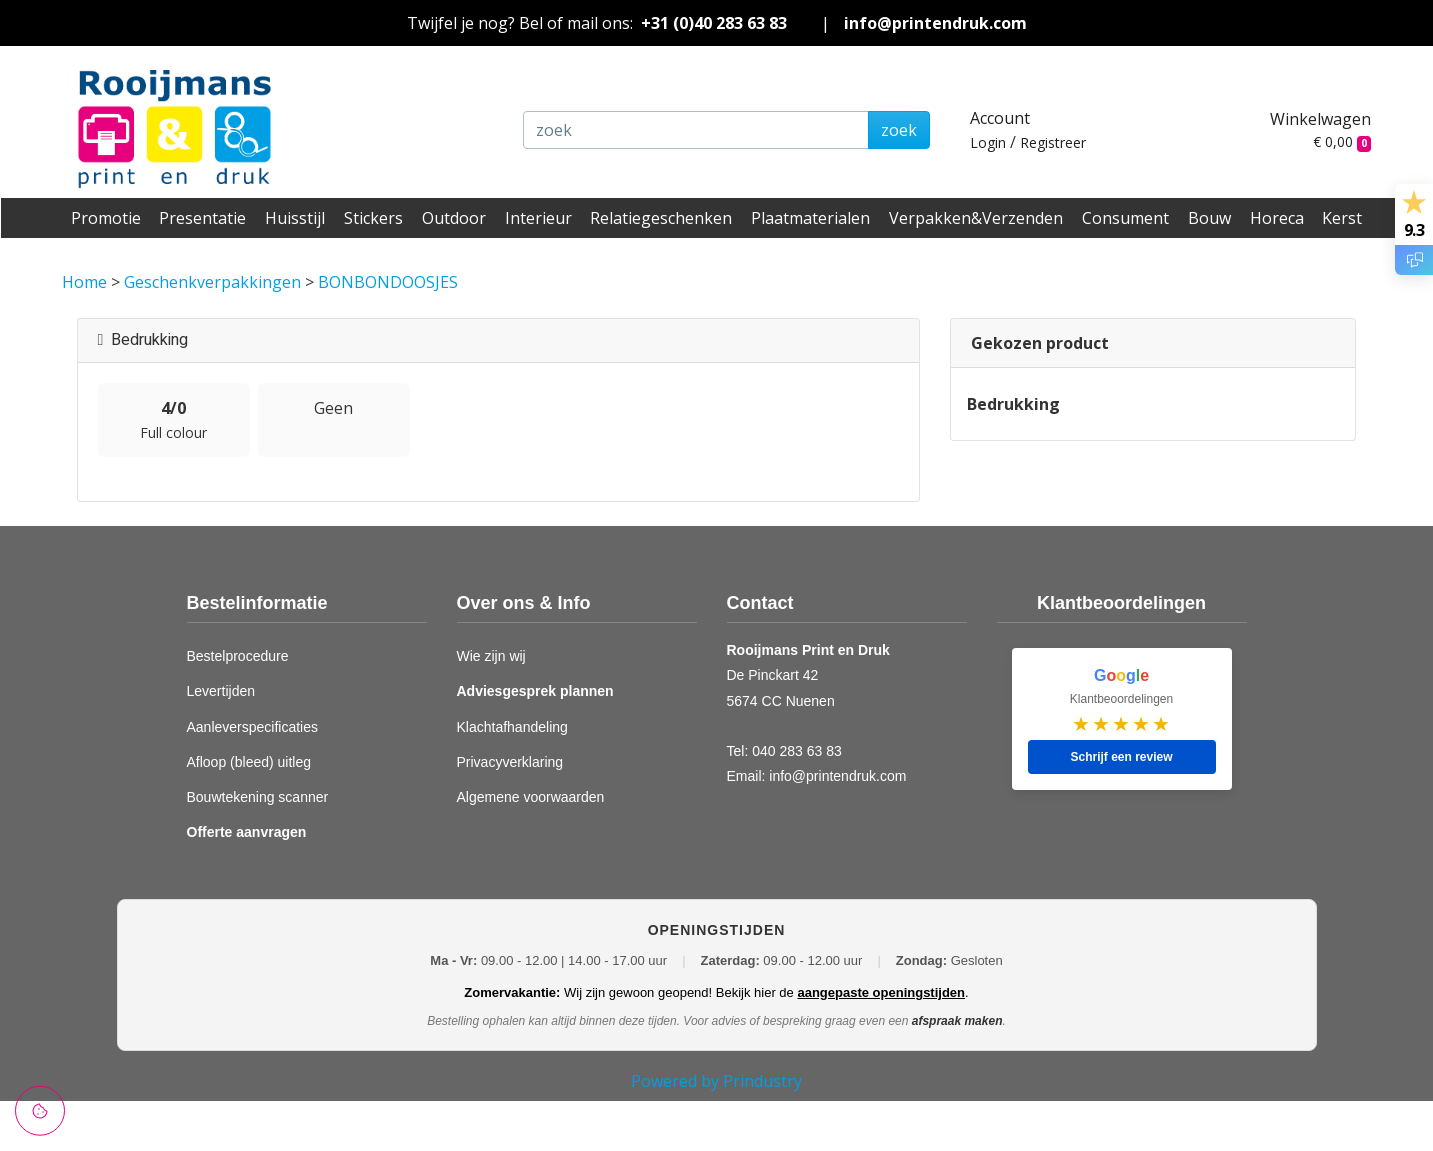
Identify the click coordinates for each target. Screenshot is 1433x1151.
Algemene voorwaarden (531, 797)
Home (86, 282)
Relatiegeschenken (661, 218)
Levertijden (221, 691)
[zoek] (696, 130)
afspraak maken (957, 1021)
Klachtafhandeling (512, 727)
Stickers (373, 218)
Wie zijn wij (491, 656)
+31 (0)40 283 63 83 (714, 23)
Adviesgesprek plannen (535, 691)
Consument (1125, 218)
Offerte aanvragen (247, 832)
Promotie (106, 218)
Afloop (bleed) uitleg (249, 762)
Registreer (1053, 142)
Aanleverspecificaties (253, 727)
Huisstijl (295, 218)
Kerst (1342, 218)
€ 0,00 (1342, 141)
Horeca (1277, 218)
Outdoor (454, 218)
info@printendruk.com (935, 23)
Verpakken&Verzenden (976, 218)
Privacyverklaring (510, 762)
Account (1000, 118)
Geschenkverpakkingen (214, 282)
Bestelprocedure (238, 656)
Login (988, 142)
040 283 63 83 (797, 751)
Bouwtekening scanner (258, 797)
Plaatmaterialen (810, 218)
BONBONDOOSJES (388, 282)
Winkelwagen (1320, 119)
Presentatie (202, 218)
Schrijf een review (1121, 757)
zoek (899, 130)
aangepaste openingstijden (881, 992)
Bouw (1209, 218)
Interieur (538, 218)
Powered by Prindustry (716, 1081)
